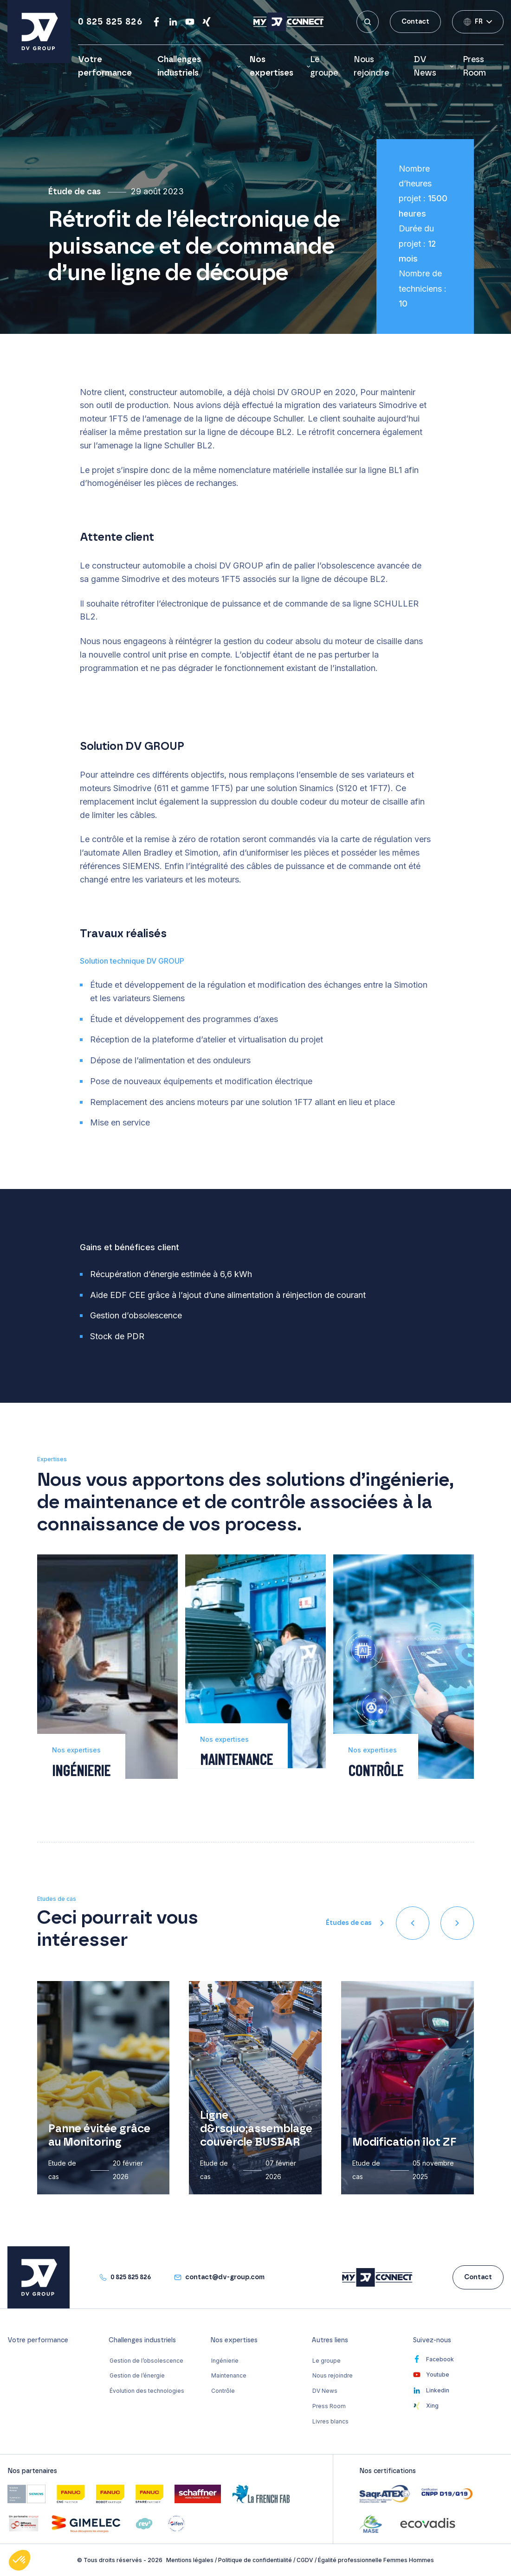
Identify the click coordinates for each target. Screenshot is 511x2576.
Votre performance (37, 2340)
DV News (425, 66)
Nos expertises (271, 66)
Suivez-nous (432, 2340)
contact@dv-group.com (225, 2277)
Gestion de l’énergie (137, 2375)
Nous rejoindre (332, 2375)
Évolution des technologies (147, 2390)
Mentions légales (189, 2560)
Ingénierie (225, 2360)
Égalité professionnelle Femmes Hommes (376, 2560)
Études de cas (349, 1923)
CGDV (305, 2560)
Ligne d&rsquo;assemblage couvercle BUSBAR (256, 2129)
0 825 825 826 (110, 21)
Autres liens (329, 2340)
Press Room (329, 2406)
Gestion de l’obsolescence (146, 2360)
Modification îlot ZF (404, 2142)
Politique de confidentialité (255, 2560)
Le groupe (326, 2360)
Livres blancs (330, 2421)
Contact (415, 22)
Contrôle (223, 2390)
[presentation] (412, 1923)
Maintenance (228, 2375)
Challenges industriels (179, 66)
